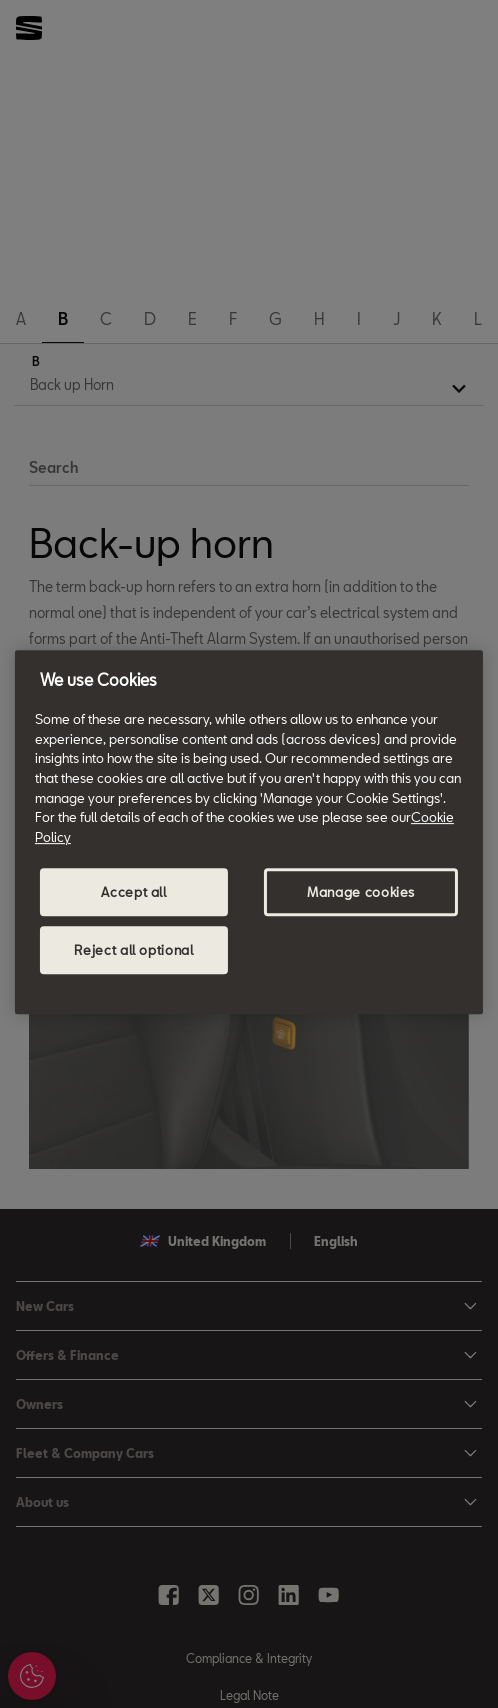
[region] (249, 832)
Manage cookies (361, 892)
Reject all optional (133, 950)
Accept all (134, 892)
